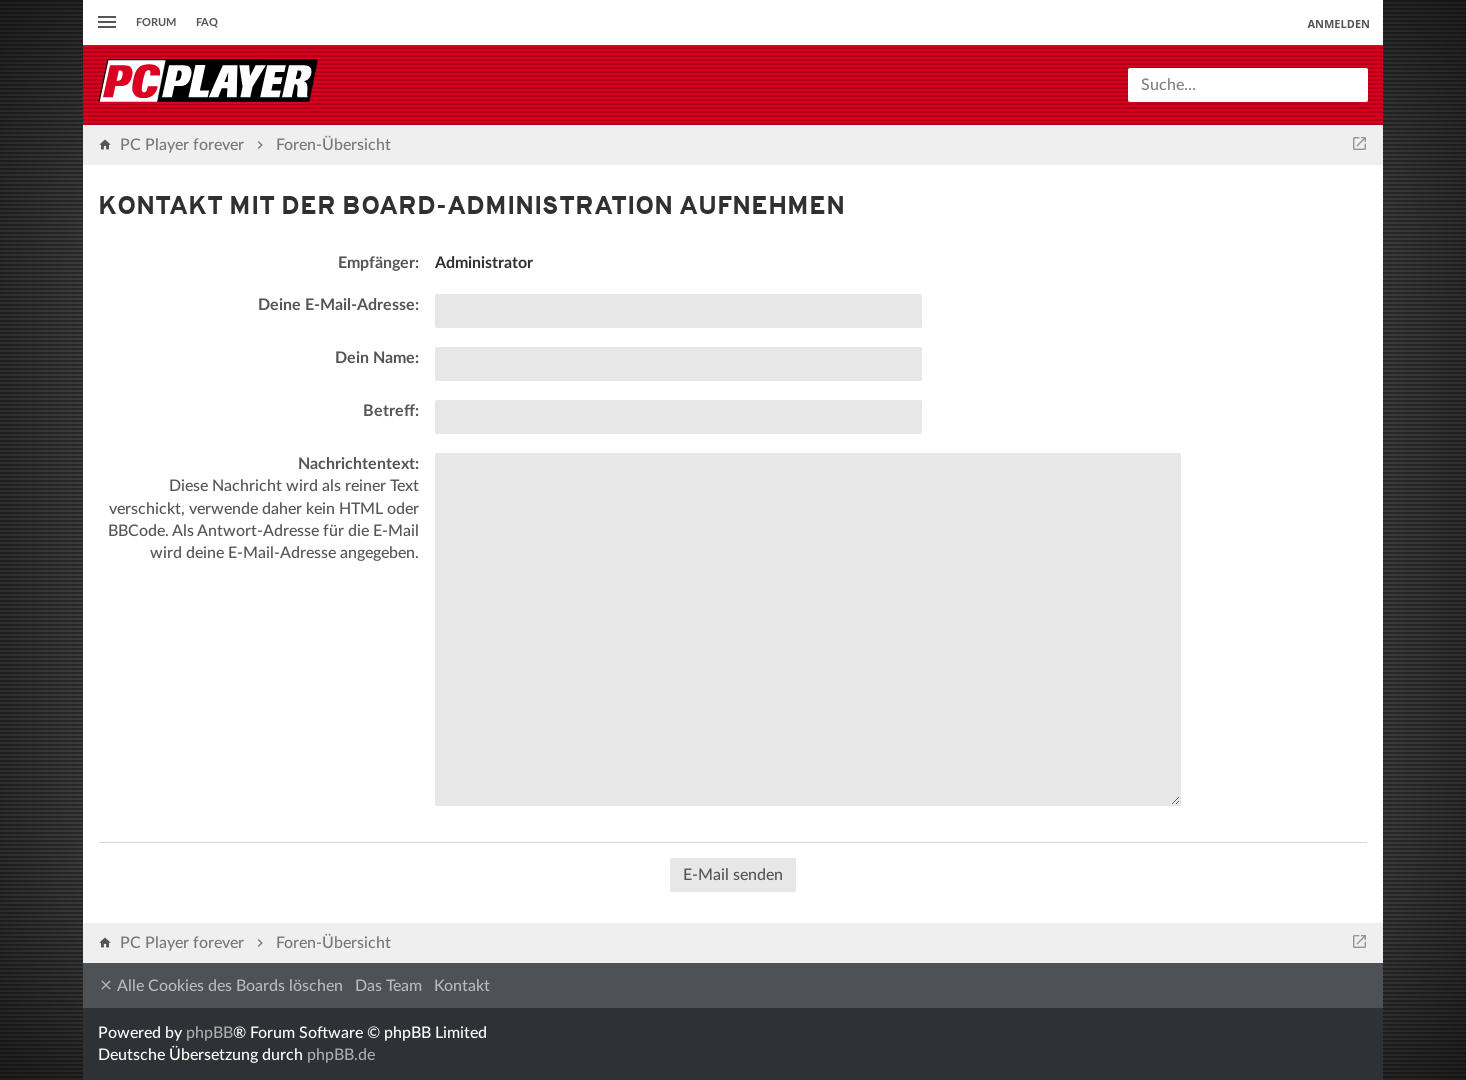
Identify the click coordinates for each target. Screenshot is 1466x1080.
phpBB (209, 1033)
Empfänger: (378, 263)
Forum (156, 22)
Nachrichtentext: (358, 464)
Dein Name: (377, 358)
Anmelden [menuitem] (1338, 23)
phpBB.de (341, 1055)
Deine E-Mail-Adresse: (338, 305)
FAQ (207, 22)
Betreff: (391, 411)
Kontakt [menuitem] (462, 986)
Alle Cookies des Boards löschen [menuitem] (220, 985)
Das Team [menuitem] (388, 986)
